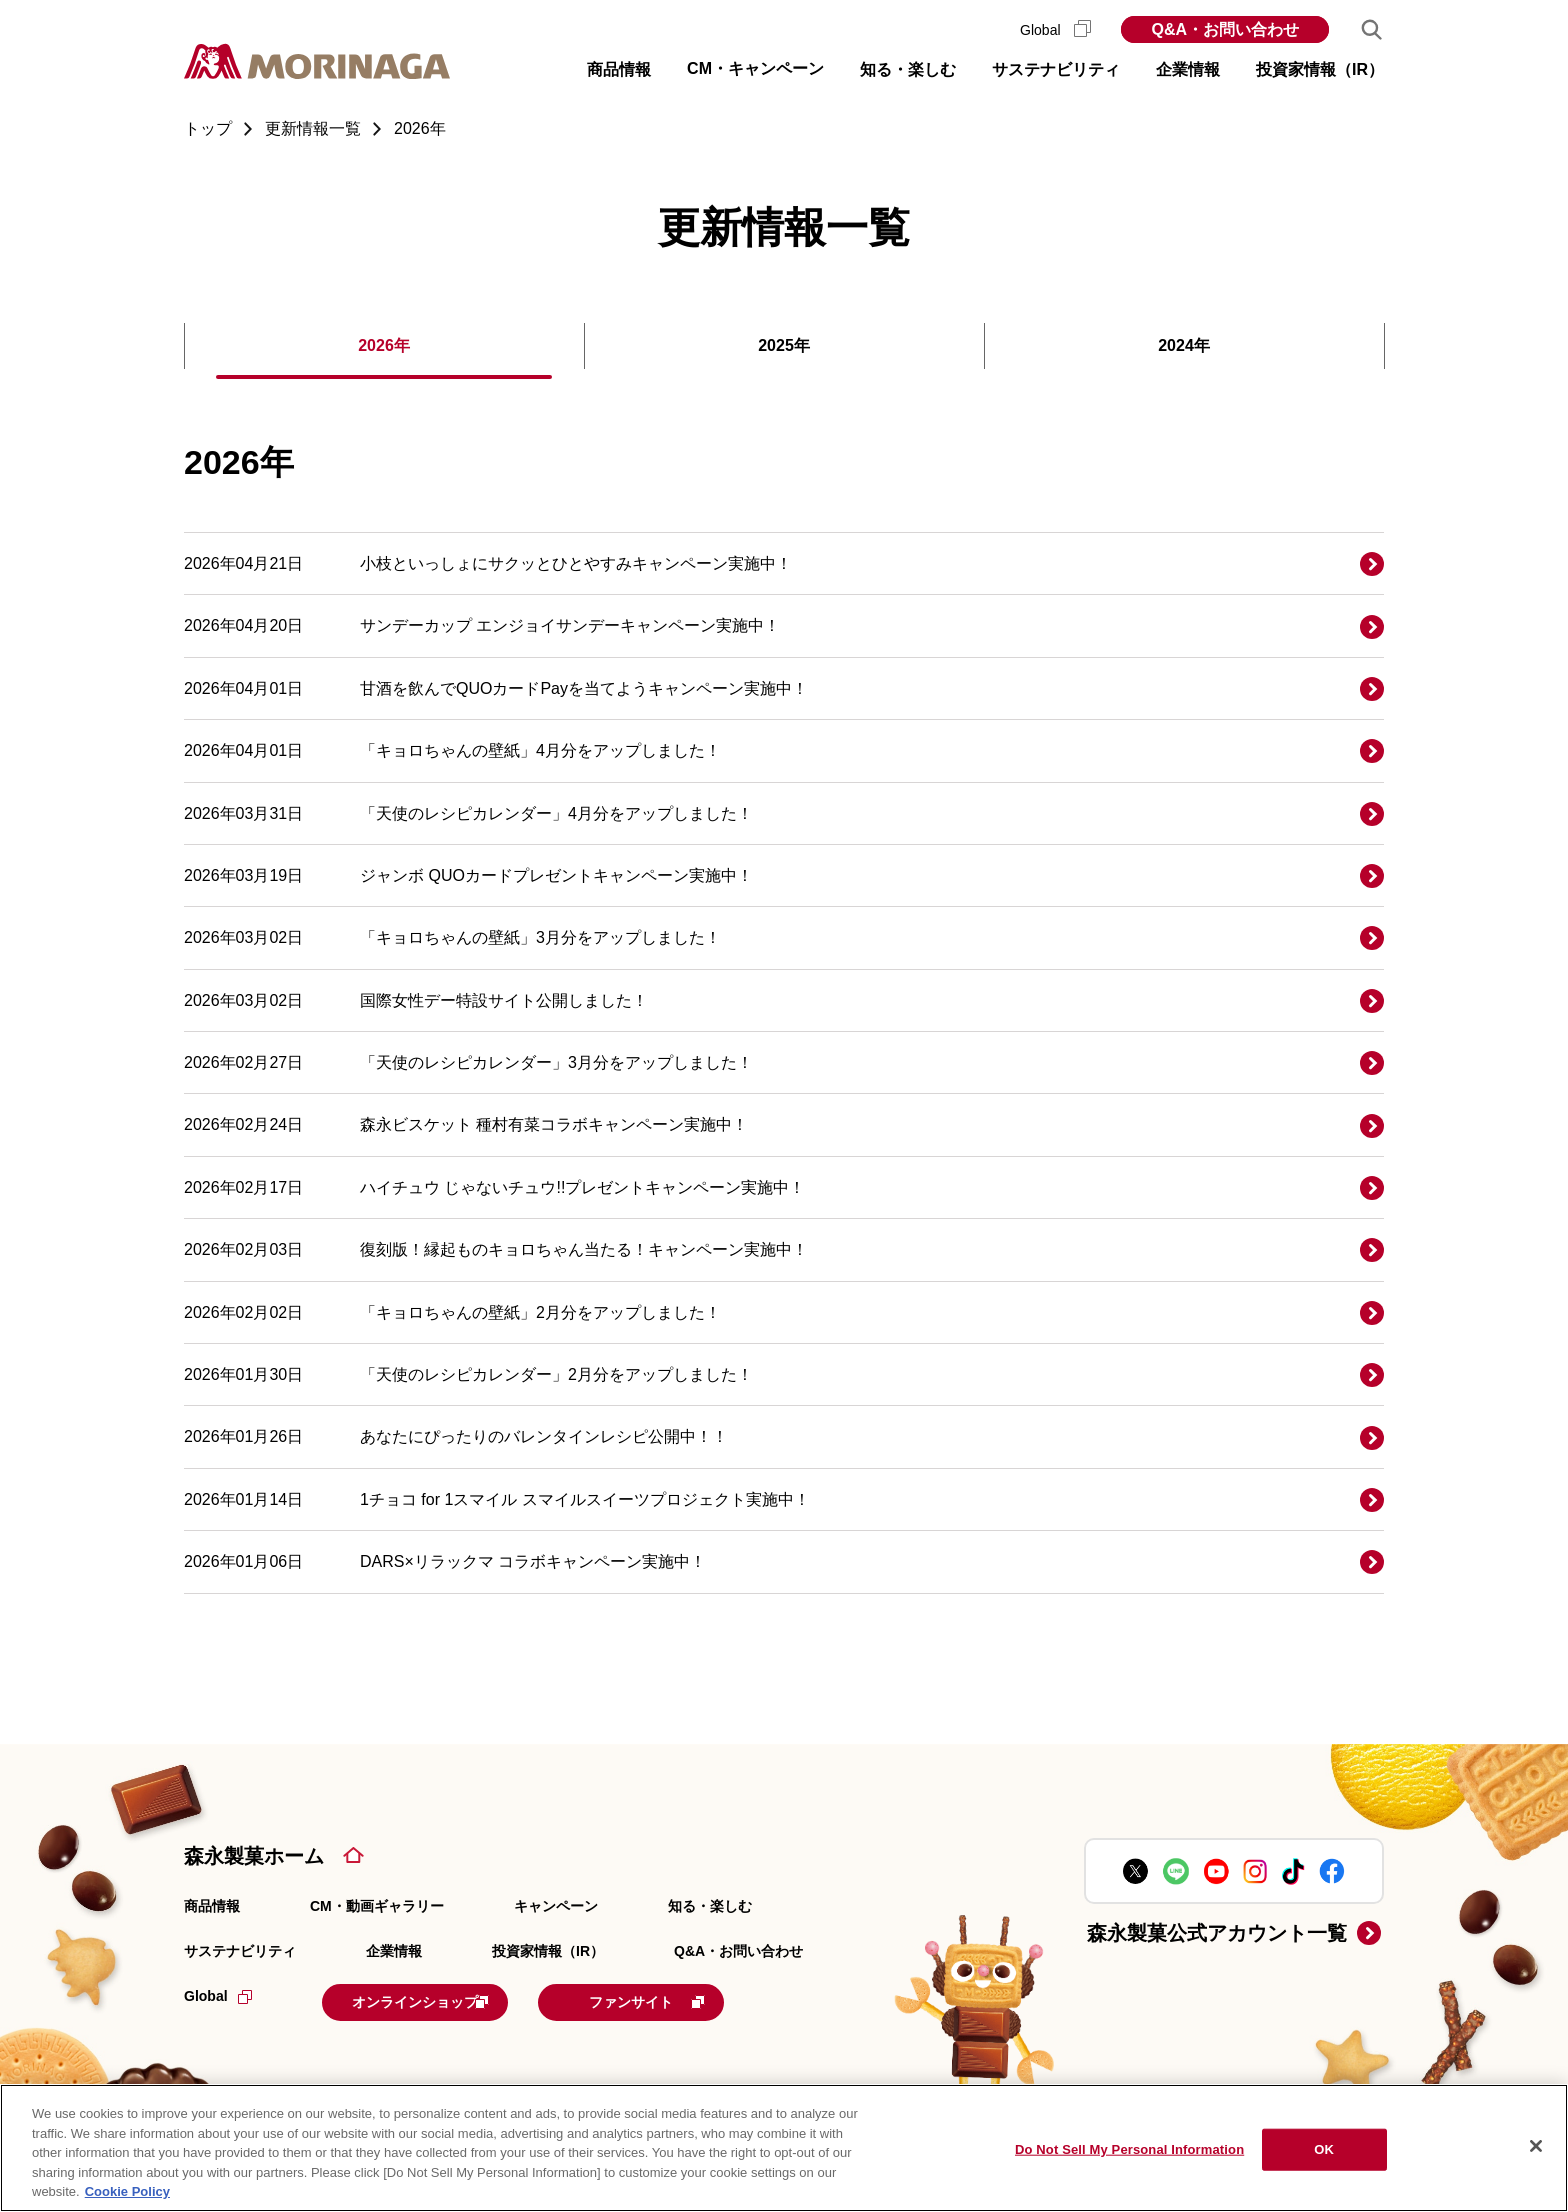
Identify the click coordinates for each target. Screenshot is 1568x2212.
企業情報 (394, 1951)
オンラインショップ (446, 2000)
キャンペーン (556, 1906)
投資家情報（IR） (548, 1951)
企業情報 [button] (1188, 69)
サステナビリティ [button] (1056, 69)
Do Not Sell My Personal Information (1129, 2149)
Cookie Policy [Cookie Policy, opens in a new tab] (127, 2191)
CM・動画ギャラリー (377, 1906)
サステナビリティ (240, 1951)
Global (1055, 30)
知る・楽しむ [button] (908, 69)
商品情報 (212, 1906)
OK (1324, 2149)
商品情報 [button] (619, 69)
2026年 (384, 345)
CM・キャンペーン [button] (755, 68)
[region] (784, 2148)
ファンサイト (706, 2000)
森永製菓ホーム (254, 1856)
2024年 (1184, 345)
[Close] (1536, 2146)
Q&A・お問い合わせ (1225, 29)
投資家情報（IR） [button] (1320, 69)
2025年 (784, 345)
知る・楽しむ (710, 1906)
